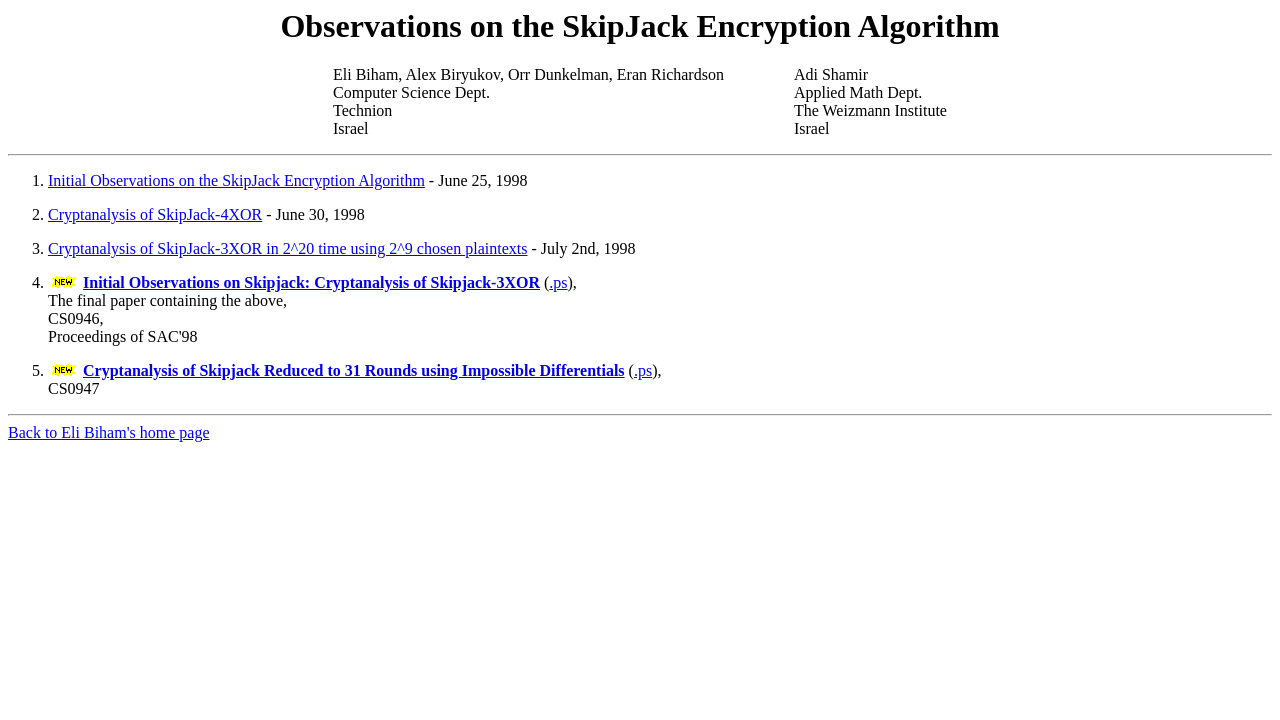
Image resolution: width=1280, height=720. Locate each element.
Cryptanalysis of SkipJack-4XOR (155, 214)
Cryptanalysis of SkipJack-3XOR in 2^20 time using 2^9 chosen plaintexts (287, 248)
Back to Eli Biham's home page (109, 432)
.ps (558, 282)
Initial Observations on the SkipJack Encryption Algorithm (236, 180)
